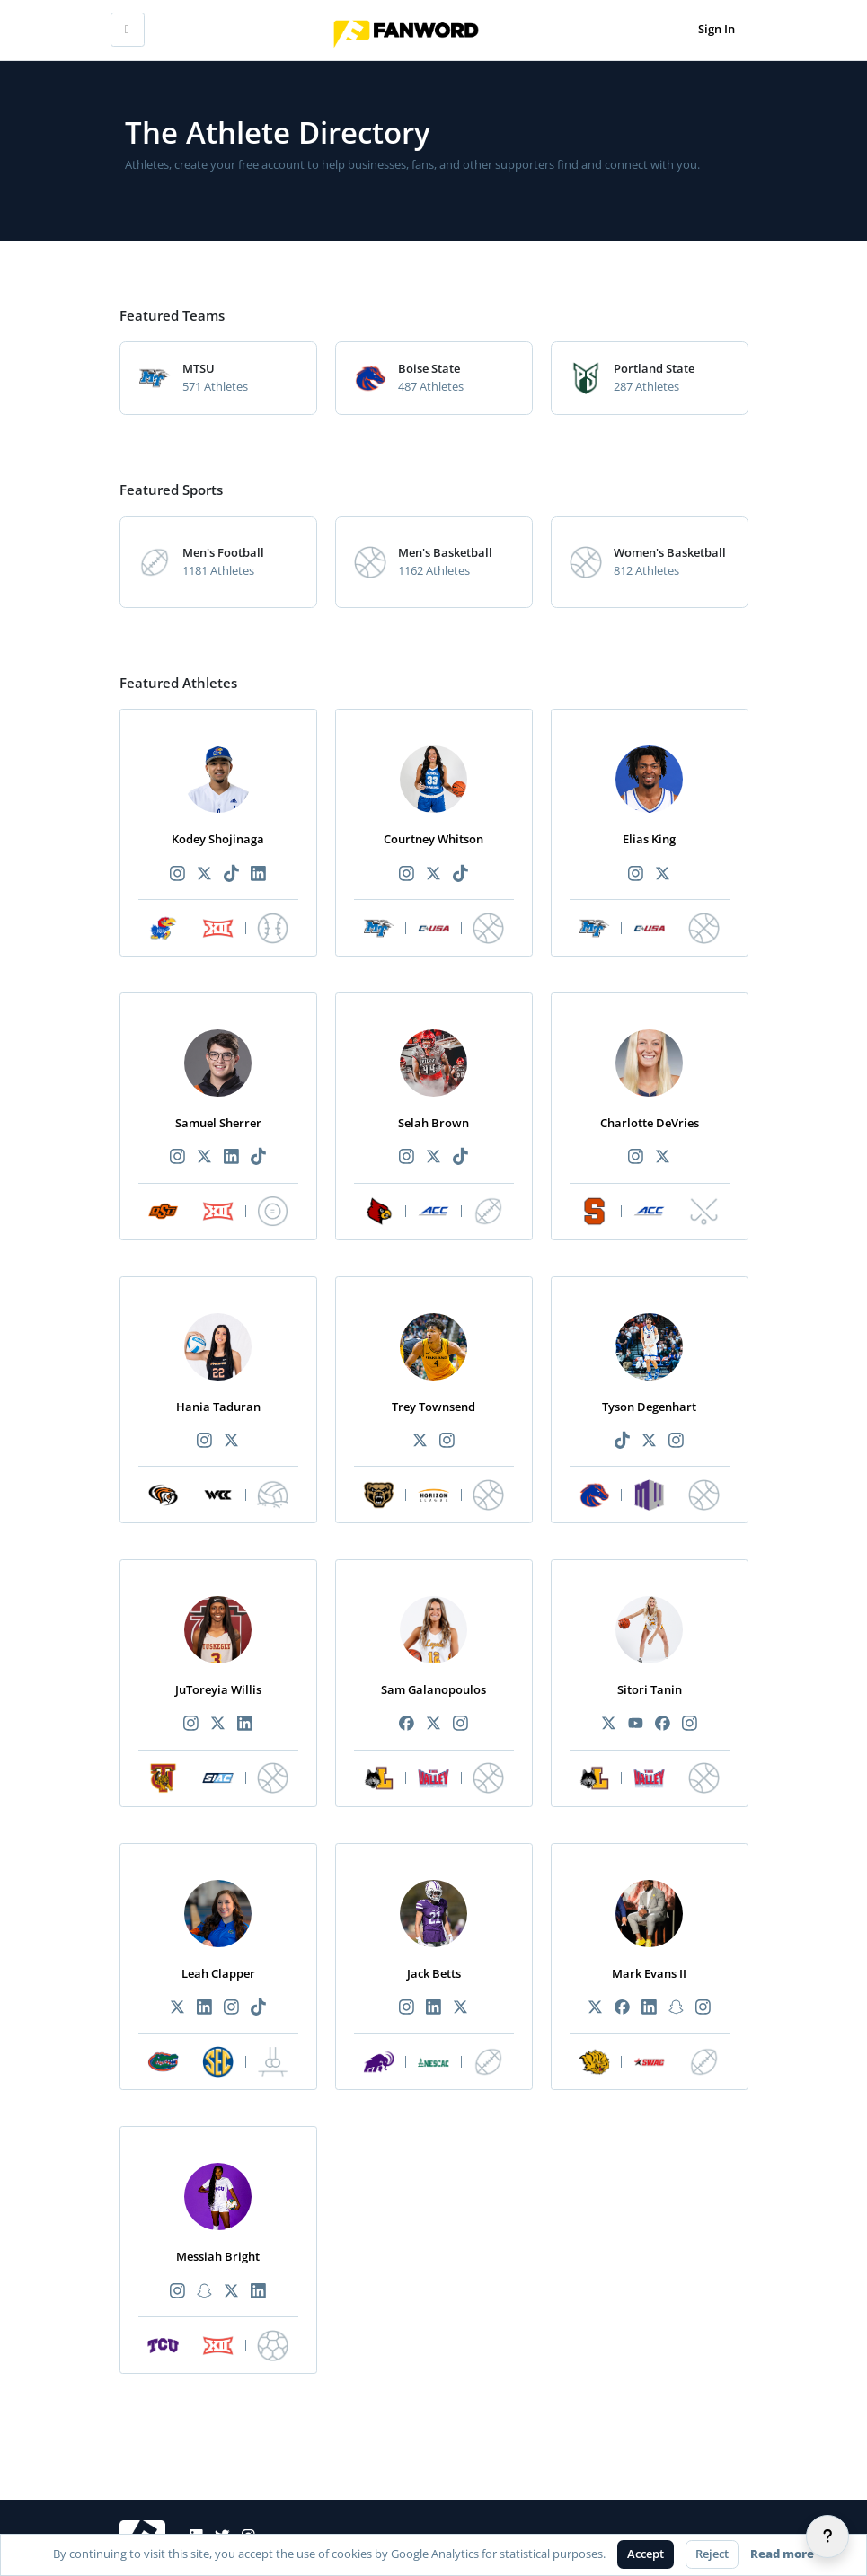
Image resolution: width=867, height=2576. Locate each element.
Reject (712, 2553)
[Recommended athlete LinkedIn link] (258, 874)
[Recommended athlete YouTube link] (635, 1724)
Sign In (716, 29)
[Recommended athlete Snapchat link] (676, 2008)
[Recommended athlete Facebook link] (406, 1724)
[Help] (827, 2536)
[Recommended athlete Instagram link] (177, 874)
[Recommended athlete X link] (203, 874)
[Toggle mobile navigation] (128, 30)
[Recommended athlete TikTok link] (231, 874)
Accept (645, 2553)
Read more (782, 2553)
